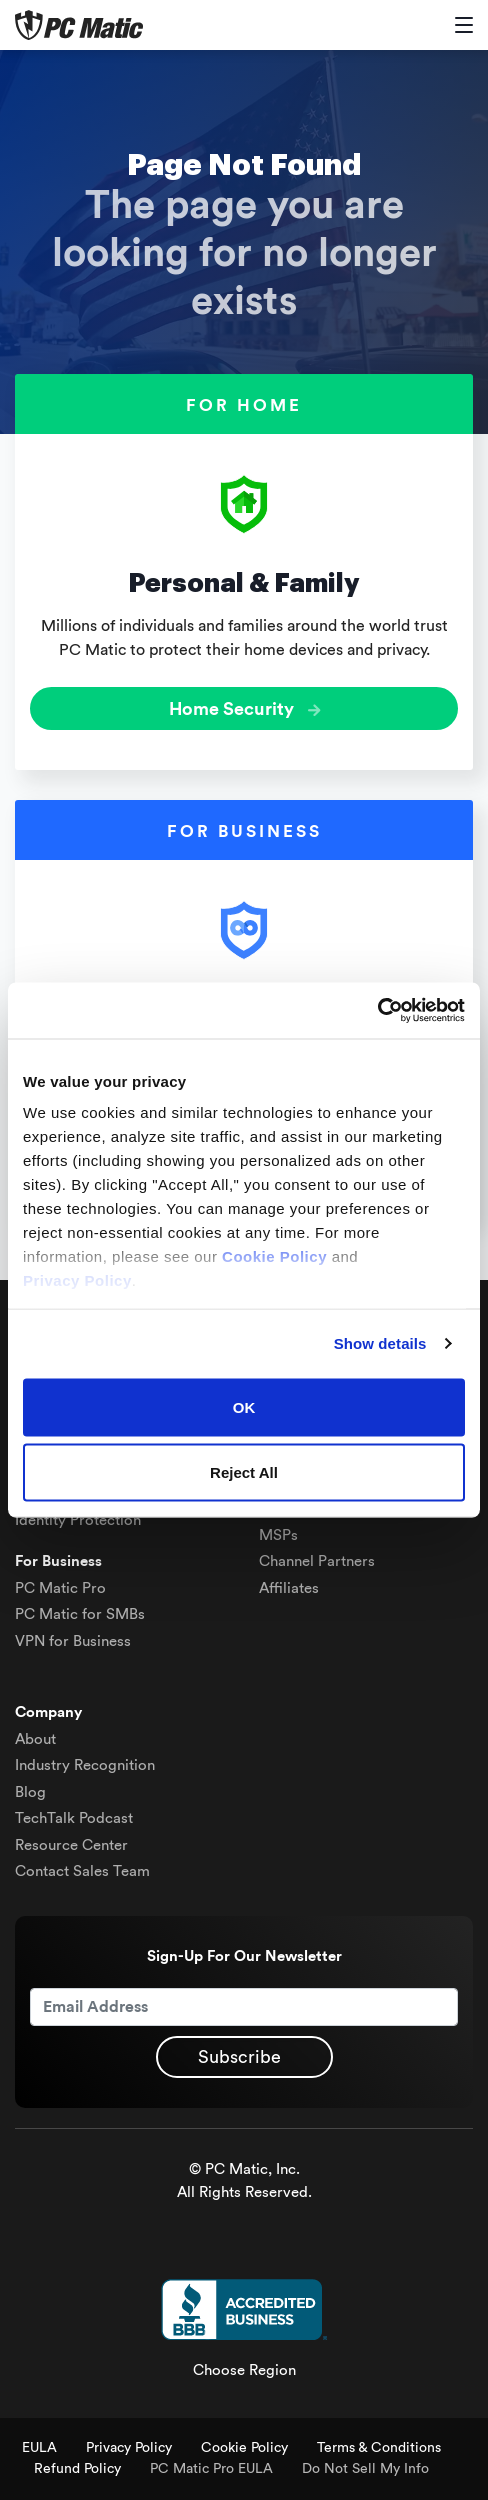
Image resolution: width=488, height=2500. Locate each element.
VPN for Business (73, 1641)
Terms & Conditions (379, 2448)
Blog (30, 1792)
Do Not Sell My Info (365, 2469)
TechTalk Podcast (74, 1818)
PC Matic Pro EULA (211, 2469)
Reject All (244, 1472)
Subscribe (239, 2057)
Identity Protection (78, 1520)
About (35, 1739)
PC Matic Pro (60, 1588)
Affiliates (289, 1588)
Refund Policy (77, 2469)
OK (244, 1406)
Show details (380, 1343)
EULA (39, 2448)
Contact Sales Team (82, 1871)
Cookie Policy (244, 2448)
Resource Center (71, 1845)
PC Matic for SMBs (80, 1614)
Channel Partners (317, 1561)
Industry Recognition (85, 1765)
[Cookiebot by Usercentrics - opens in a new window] (377, 1011)
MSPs (278, 1535)
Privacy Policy (129, 2448)
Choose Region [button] (244, 2370)
